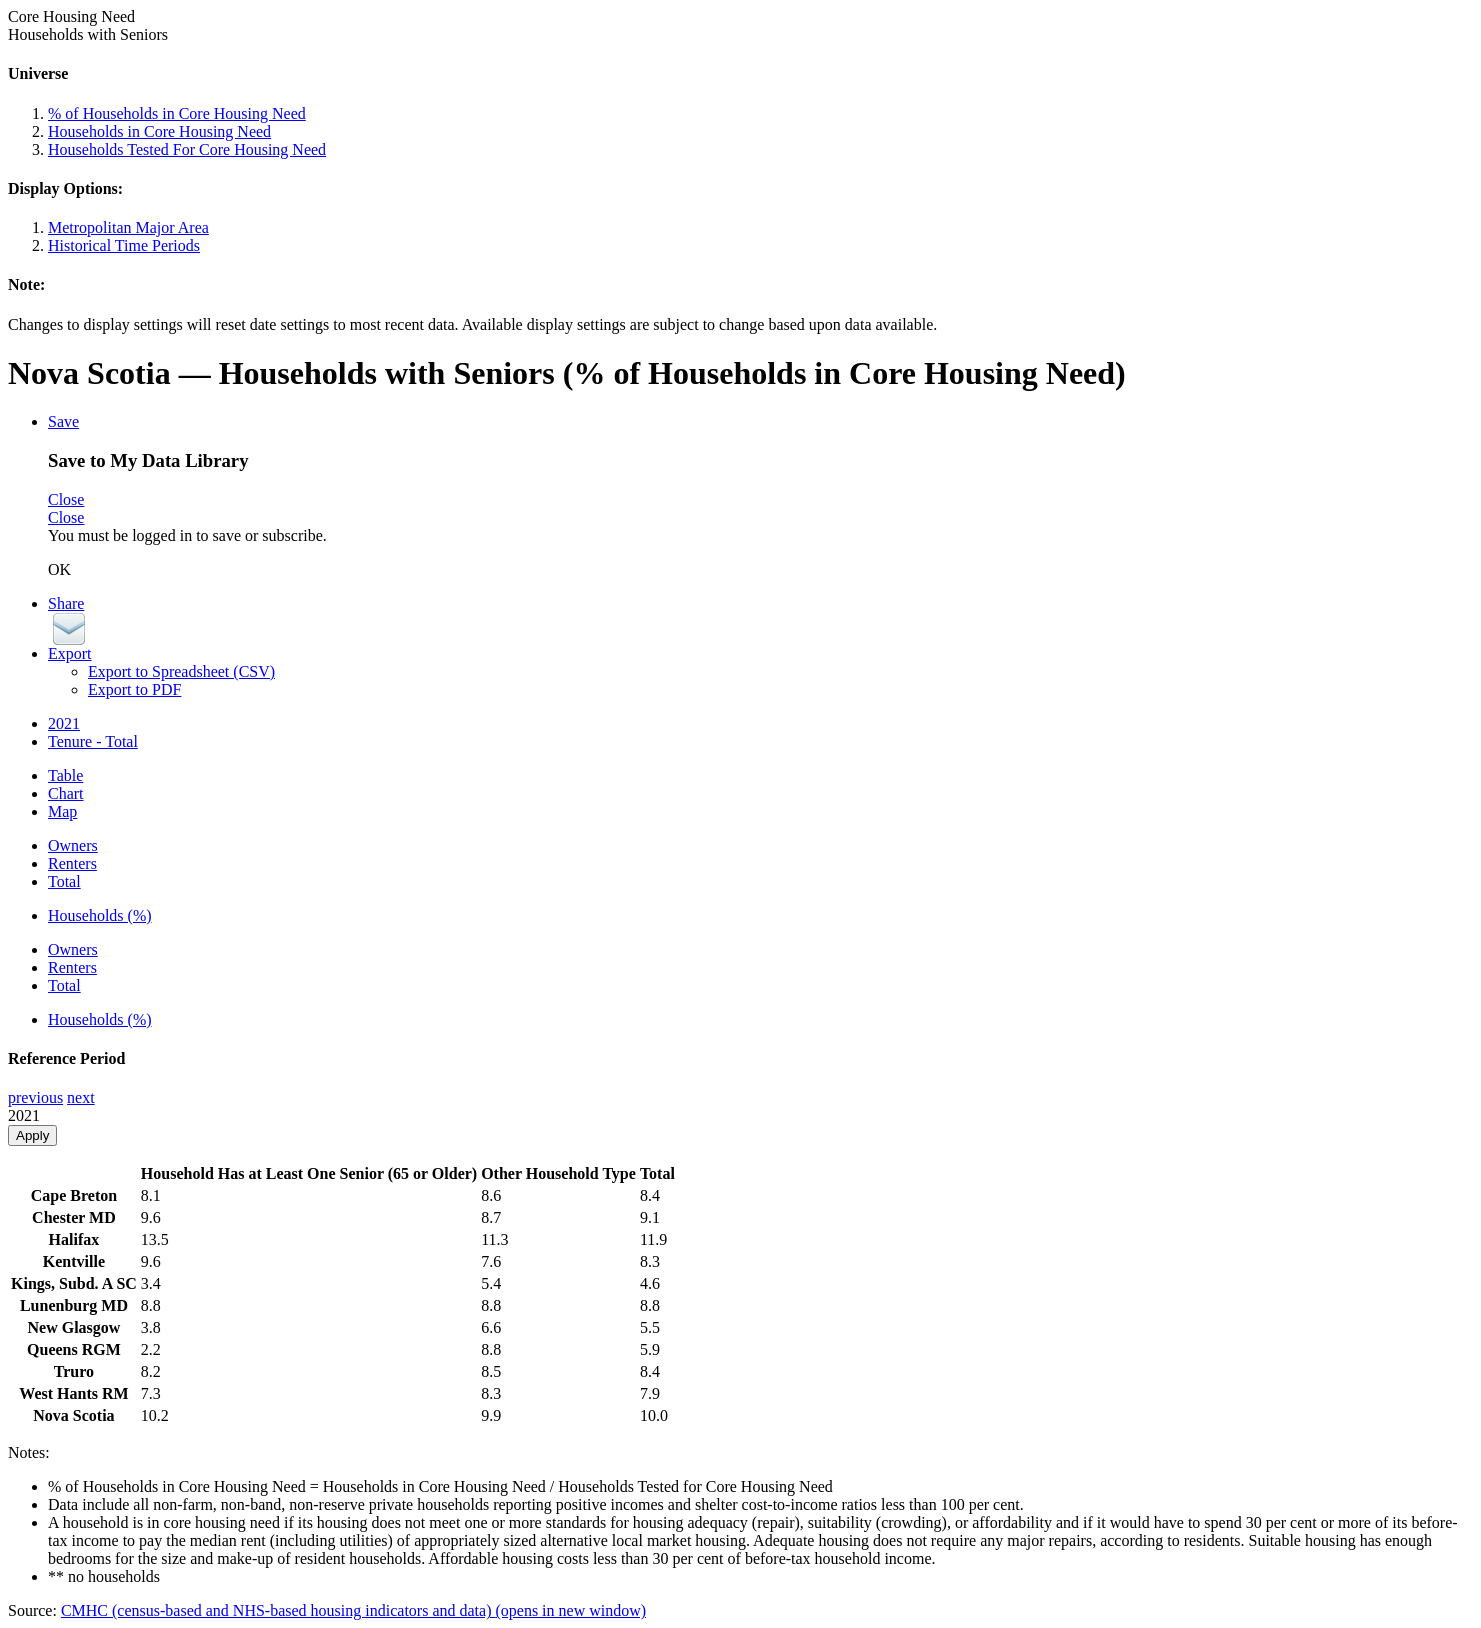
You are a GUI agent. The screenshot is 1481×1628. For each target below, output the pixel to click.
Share (66, 603)
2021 (64, 723)
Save (63, 421)
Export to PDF (134, 689)
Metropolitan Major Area (128, 227)
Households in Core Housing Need (159, 131)
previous (35, 1097)
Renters (72, 863)
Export (70, 653)
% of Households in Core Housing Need (177, 113)
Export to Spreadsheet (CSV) (181, 671)
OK (59, 569)
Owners (73, 845)
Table (65, 775)
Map (62, 811)
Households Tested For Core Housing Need (187, 149)
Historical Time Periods (124, 245)
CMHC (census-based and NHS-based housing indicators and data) (353, 1610)
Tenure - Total (93, 741)
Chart (66, 793)
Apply (32, 1135)
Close (66, 499)
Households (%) (100, 915)
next (81, 1097)
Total (64, 881)
